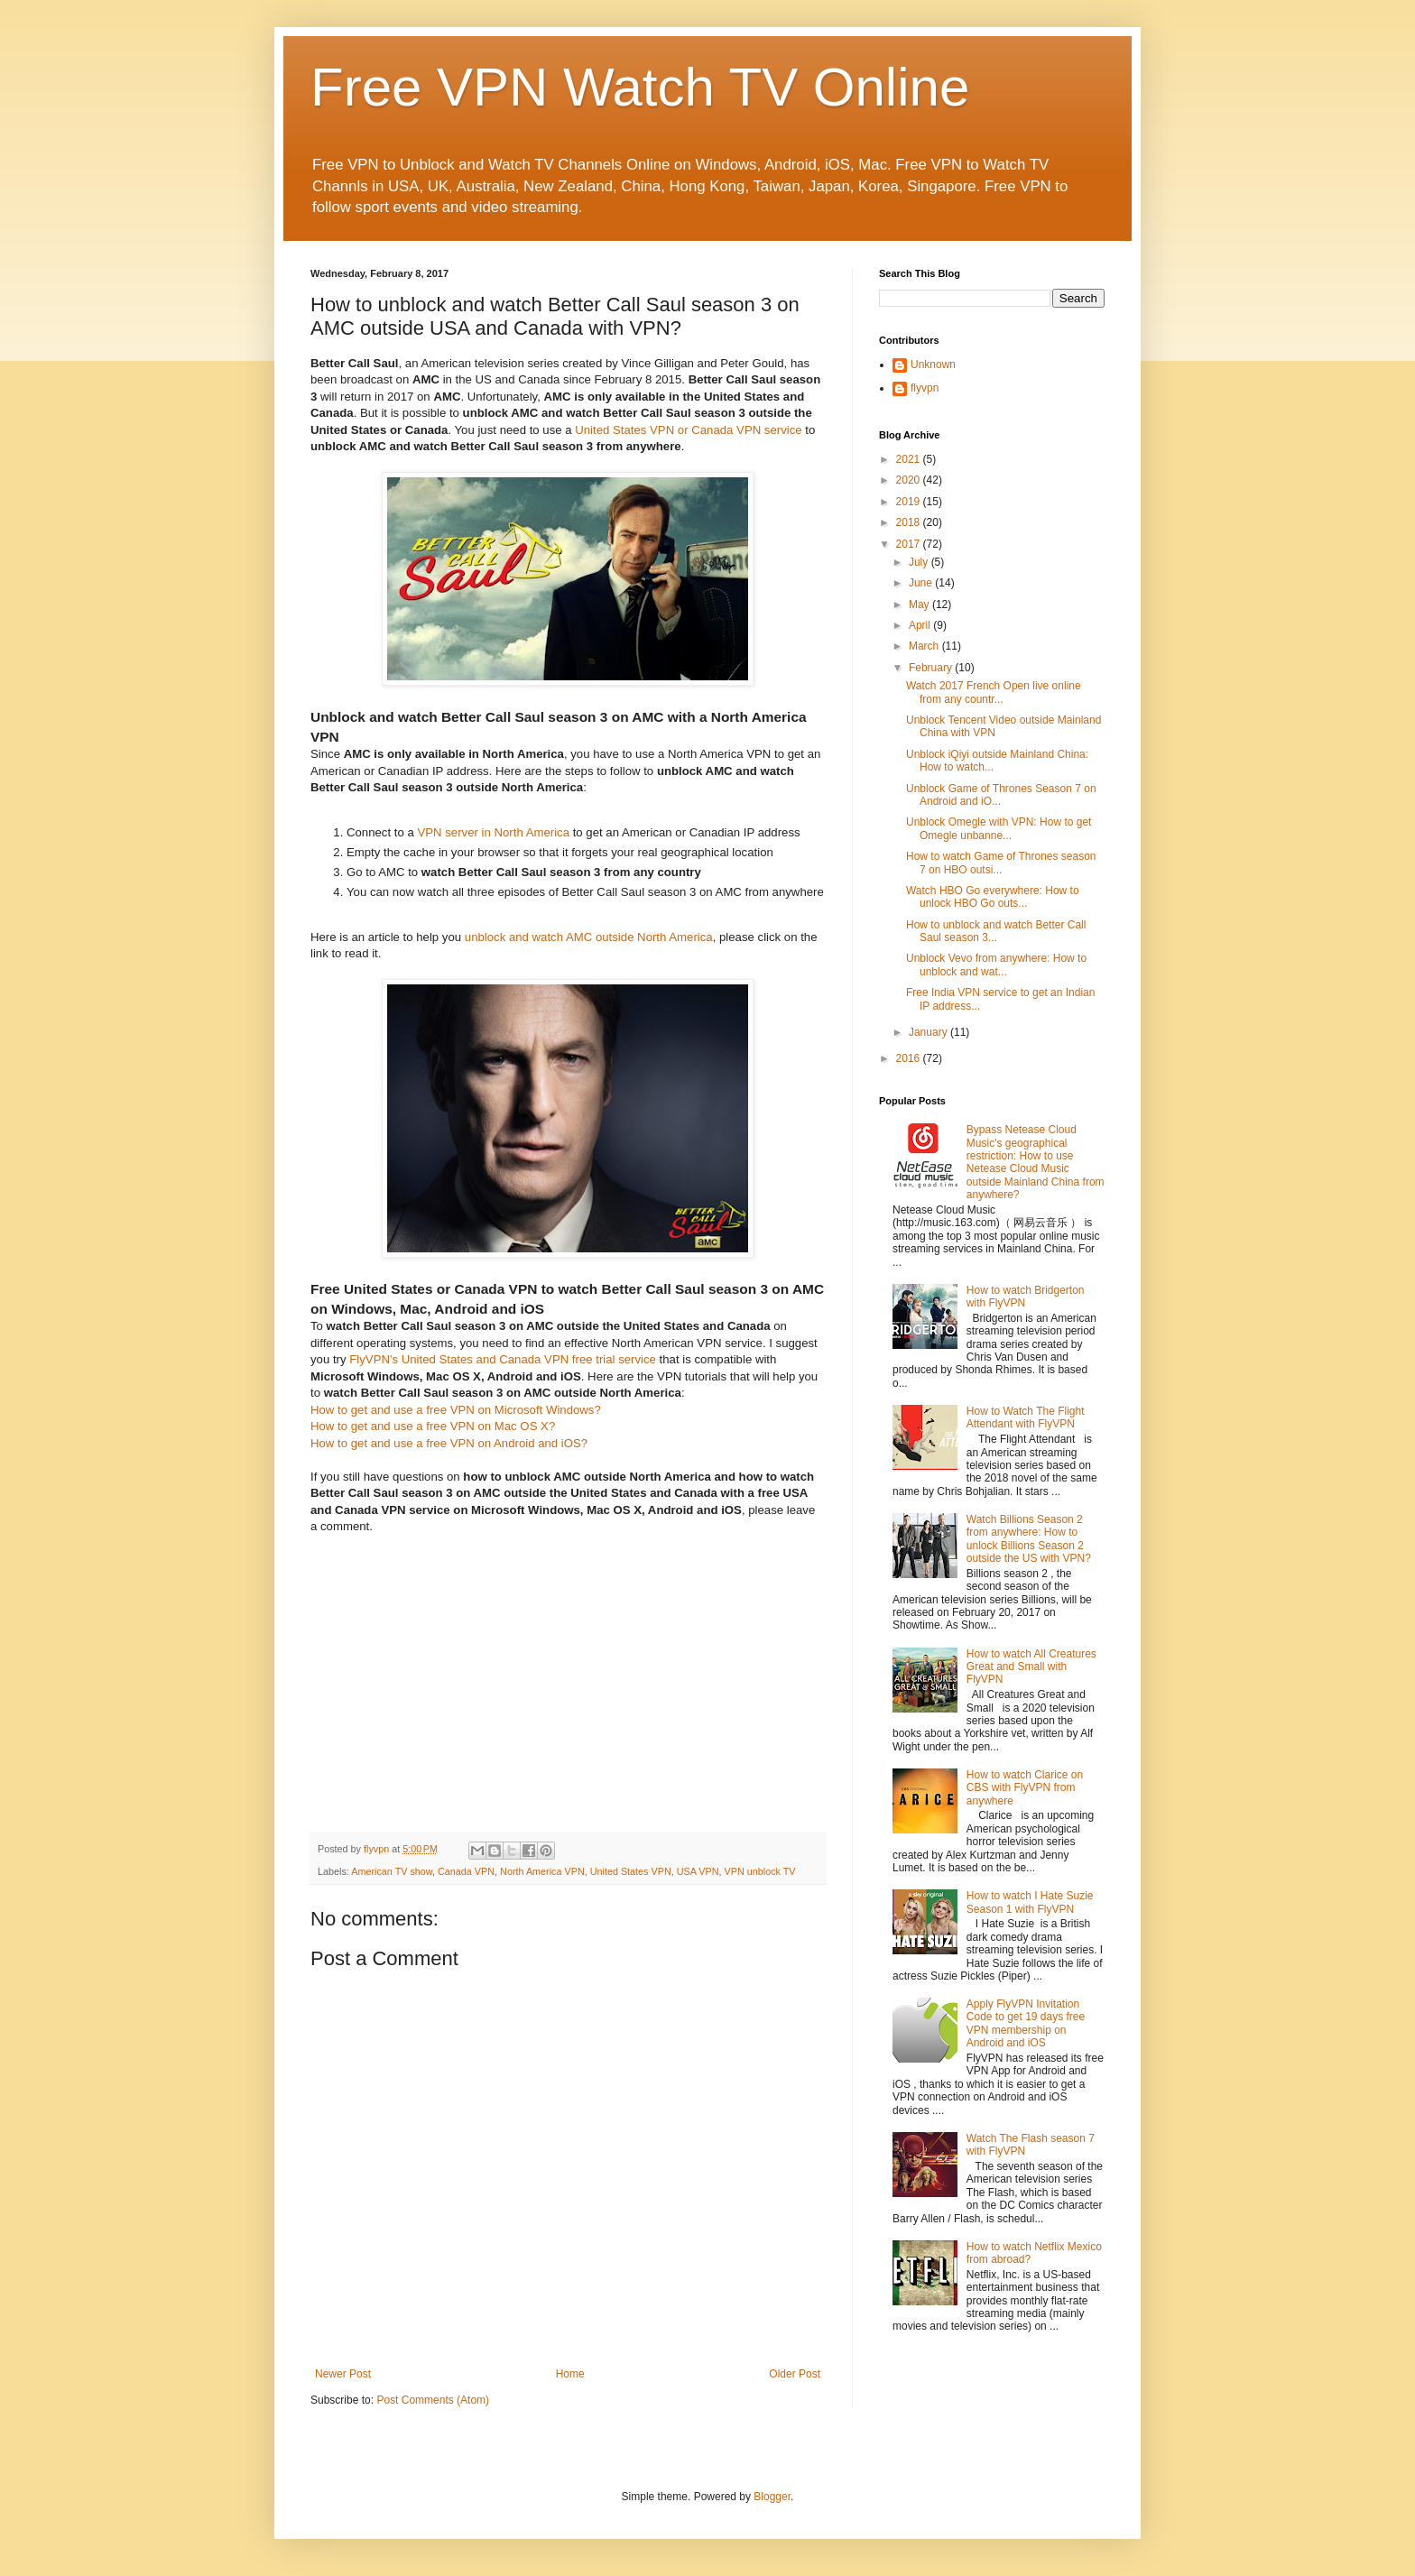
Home (570, 2374)
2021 (909, 459)
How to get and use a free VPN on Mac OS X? (432, 1426)
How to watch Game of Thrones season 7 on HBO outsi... (1001, 862)
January (929, 1032)
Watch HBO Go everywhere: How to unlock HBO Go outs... (992, 896)
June (922, 583)
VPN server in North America (493, 832)
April (921, 625)
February (932, 667)
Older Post (794, 2374)
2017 (909, 544)
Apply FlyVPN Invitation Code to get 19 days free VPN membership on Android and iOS (1025, 2023)
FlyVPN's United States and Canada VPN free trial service (502, 1359)
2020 (909, 480)
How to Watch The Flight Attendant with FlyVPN (1025, 1417)
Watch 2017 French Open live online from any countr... (993, 692)
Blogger (772, 2496)
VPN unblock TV (760, 1871)
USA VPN (698, 1871)
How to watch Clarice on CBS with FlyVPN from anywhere (1024, 1787)
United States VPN (630, 1871)
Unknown (933, 364)
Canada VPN (466, 1871)
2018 (909, 522)
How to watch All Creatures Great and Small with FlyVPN (1031, 1667)
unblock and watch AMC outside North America (589, 937)
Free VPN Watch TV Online (639, 87)
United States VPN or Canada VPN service (688, 430)
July (920, 562)
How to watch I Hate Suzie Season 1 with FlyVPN (1030, 1902)
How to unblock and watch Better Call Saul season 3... (996, 931)
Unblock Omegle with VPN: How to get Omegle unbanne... (998, 828)
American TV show (391, 1871)
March (925, 646)
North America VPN (542, 1871)
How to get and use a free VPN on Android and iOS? (448, 1443)
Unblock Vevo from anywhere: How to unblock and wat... (996, 964)
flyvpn (925, 388)
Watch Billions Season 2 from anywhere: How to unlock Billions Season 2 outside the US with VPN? (1028, 1539)
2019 (909, 501)
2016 (909, 1058)
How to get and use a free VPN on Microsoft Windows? (455, 1410)
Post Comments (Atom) (432, 2400)
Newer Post (343, 2374)
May (920, 604)
